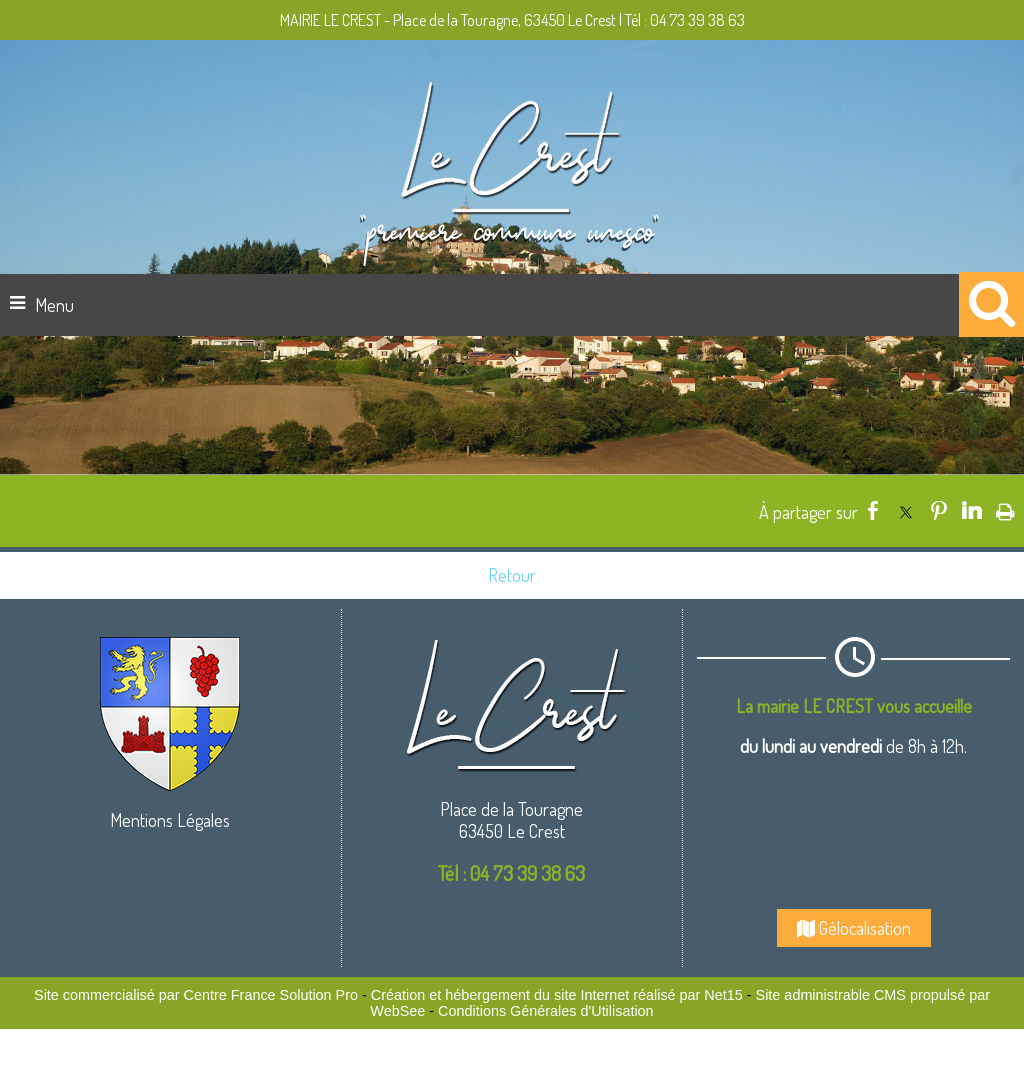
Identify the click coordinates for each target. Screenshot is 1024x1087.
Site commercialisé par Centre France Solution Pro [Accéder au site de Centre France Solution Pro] (196, 995)
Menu (54, 305)
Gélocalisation (854, 928)
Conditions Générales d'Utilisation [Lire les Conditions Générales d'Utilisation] (546, 1011)
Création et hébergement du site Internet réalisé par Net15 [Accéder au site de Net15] (557, 995)
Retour (512, 575)
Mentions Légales (170, 820)
